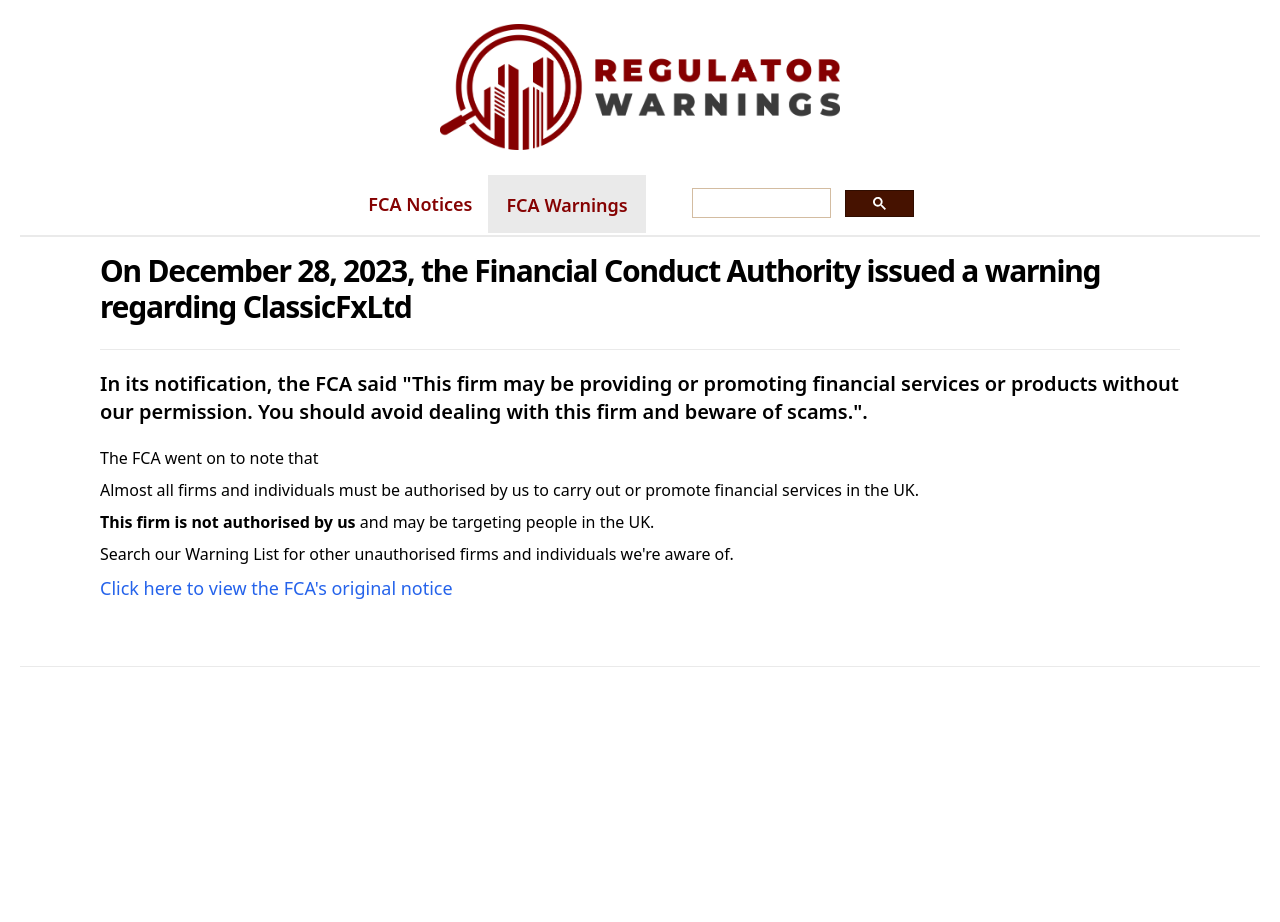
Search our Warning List (189, 554)
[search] (759, 204)
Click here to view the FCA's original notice (276, 588)
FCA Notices (420, 204)
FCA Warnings (566, 205)
